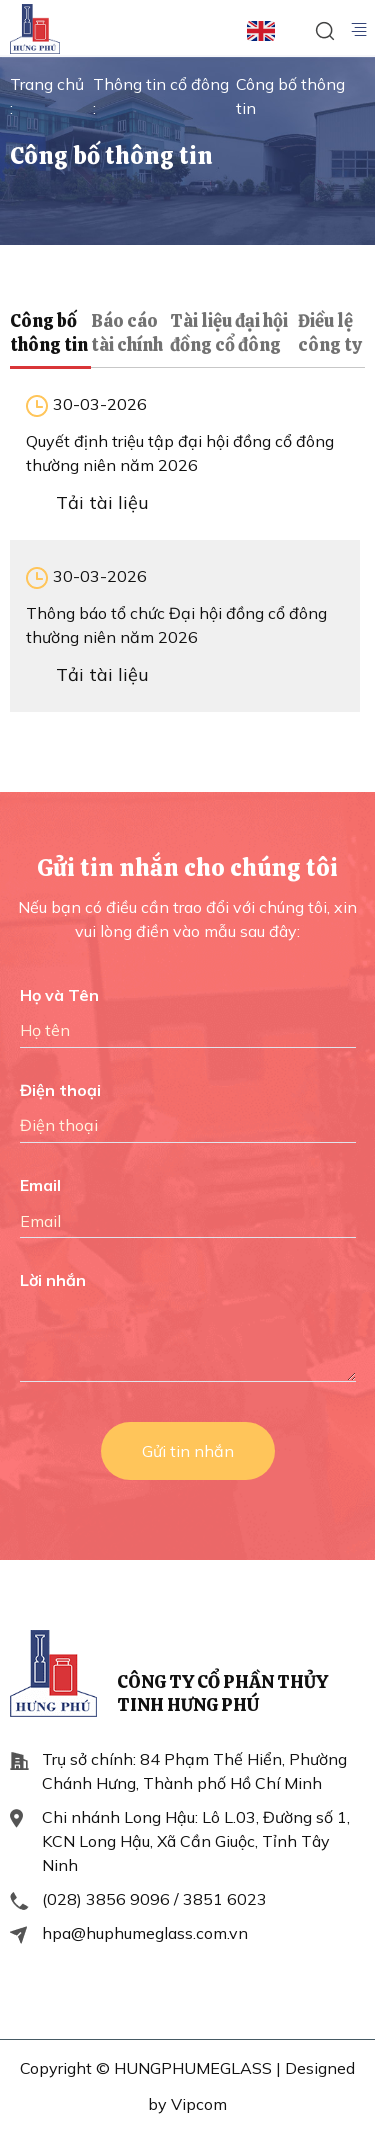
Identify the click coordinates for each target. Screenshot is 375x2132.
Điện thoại (60, 1090)
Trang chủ (47, 84)
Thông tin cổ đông (161, 84)
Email (40, 1185)
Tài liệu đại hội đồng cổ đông (229, 332)
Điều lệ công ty (330, 332)
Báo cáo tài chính (127, 332)
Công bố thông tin (49, 332)
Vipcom (199, 2104)
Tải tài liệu (102, 502)
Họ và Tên (59, 995)
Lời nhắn (53, 1280)
